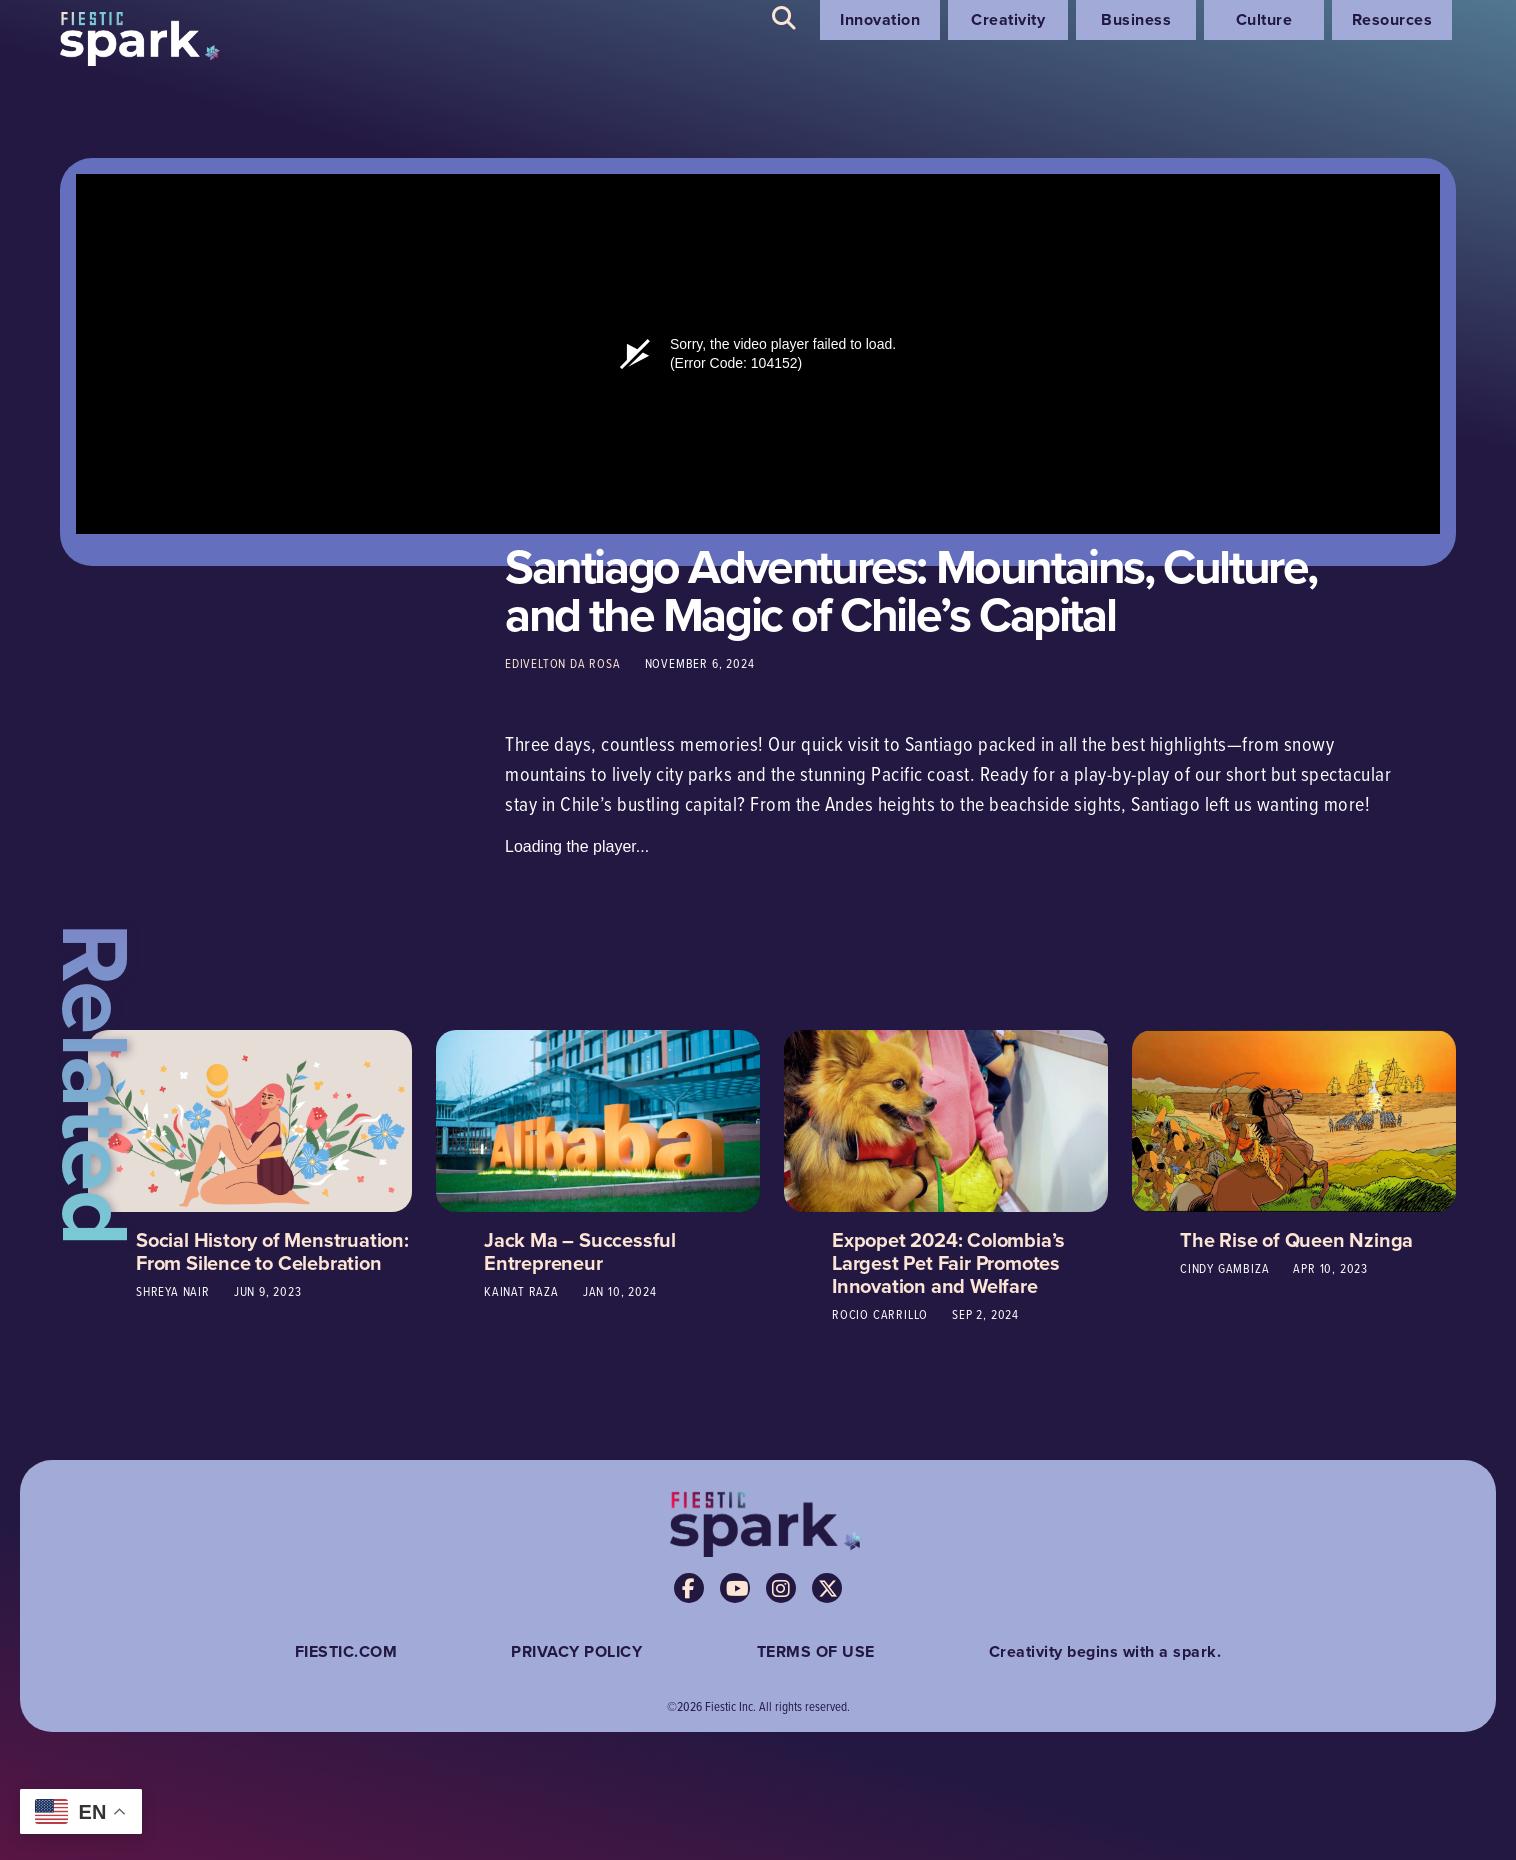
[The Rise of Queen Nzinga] (1294, 1119)
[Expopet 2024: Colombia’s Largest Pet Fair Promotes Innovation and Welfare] (946, 1119)
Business (1136, 19)
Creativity (1008, 19)
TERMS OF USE (816, 1651)
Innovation (880, 19)
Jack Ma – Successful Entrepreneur (580, 1251)
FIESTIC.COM (346, 1651)
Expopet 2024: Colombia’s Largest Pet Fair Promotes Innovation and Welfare (948, 1262)
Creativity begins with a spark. (1105, 1651)
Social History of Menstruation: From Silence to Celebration (272, 1251)
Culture (1264, 19)
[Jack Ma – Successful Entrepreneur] (598, 1119)
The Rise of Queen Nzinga (1296, 1239)
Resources (1392, 19)
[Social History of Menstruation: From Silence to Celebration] (250, 1119)
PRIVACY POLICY (576, 1651)
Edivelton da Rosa (563, 663)
